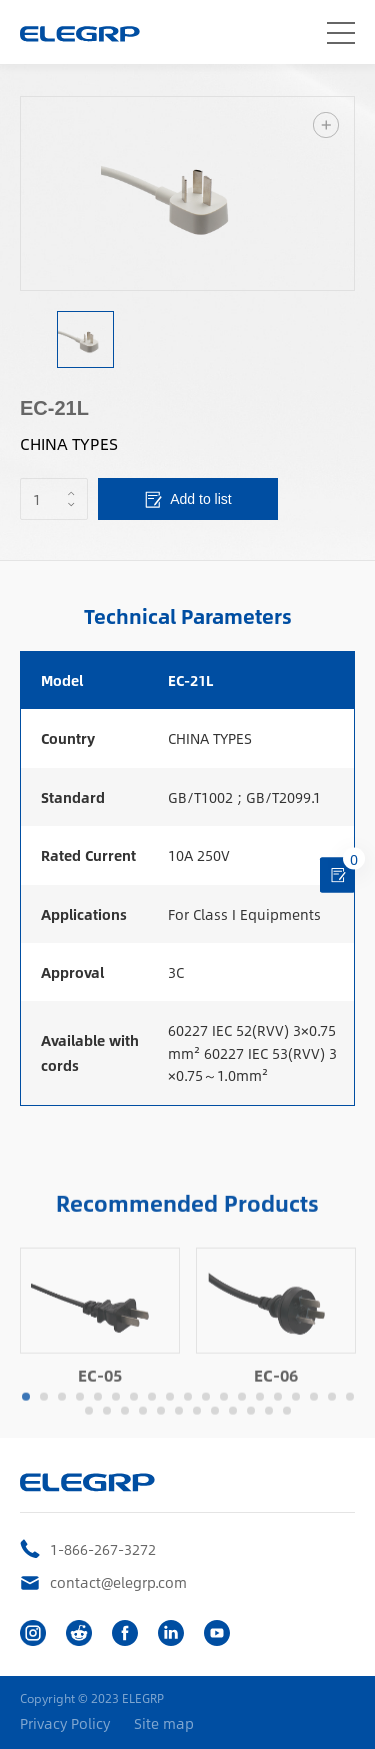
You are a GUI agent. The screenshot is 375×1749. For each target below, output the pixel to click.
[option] (187, 193)
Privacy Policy (65, 1723)
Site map (164, 1723)
